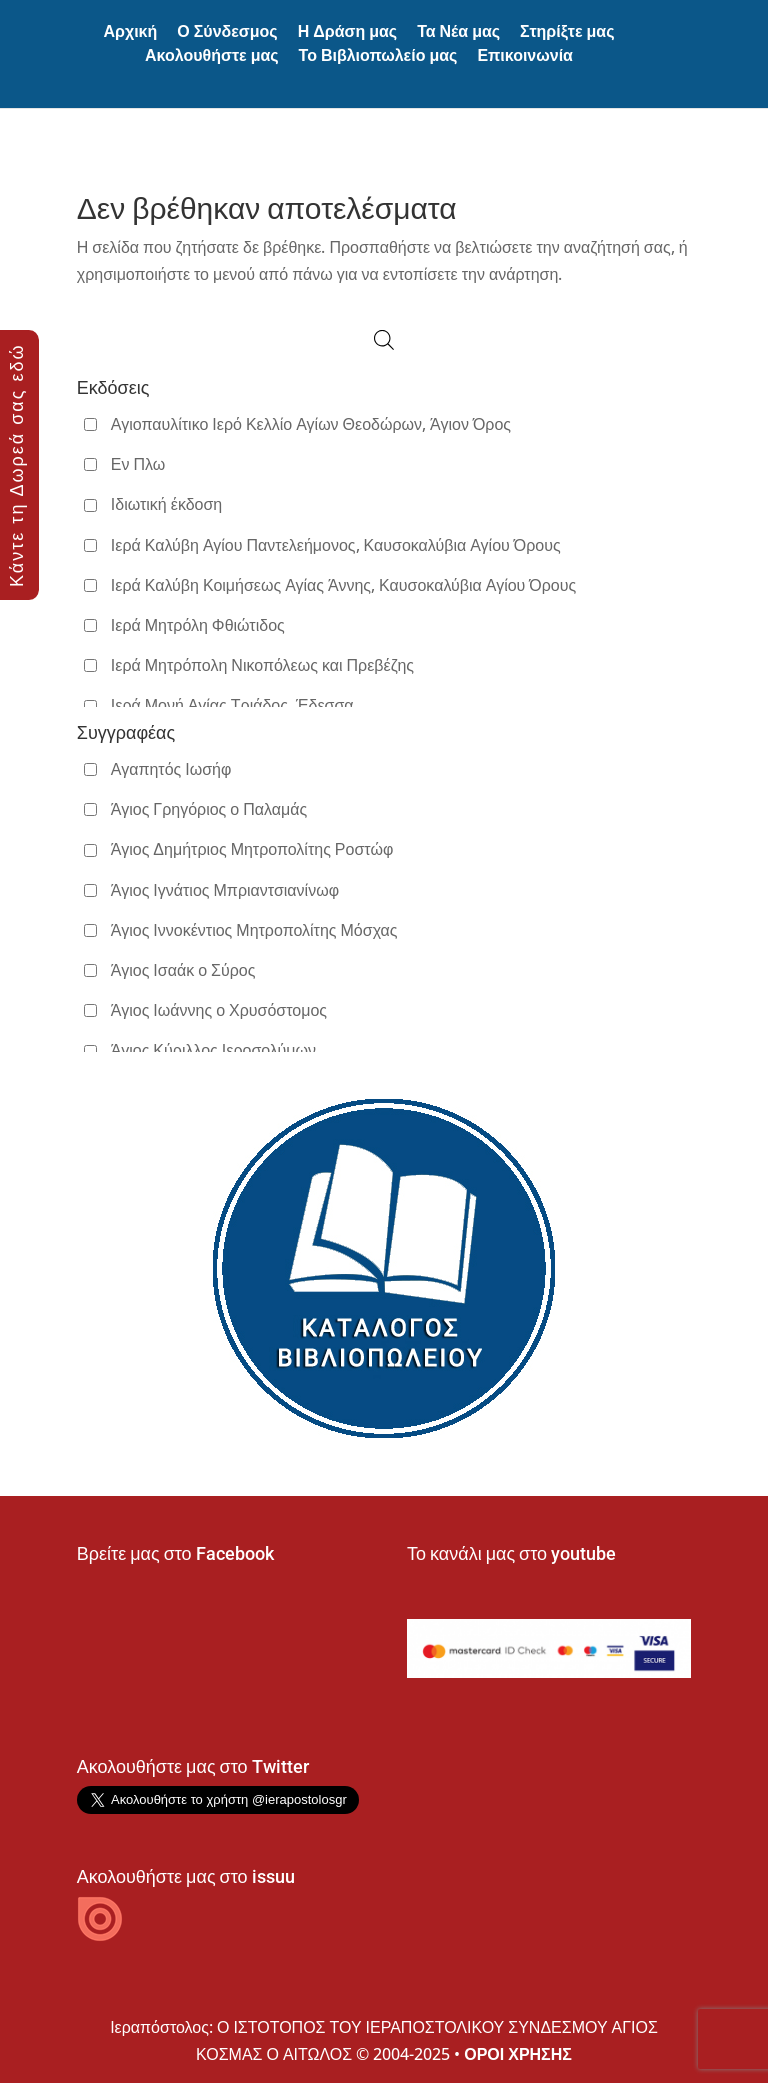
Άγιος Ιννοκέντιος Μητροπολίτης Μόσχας (254, 930)
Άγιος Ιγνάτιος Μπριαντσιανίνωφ (225, 890)
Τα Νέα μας (458, 31)
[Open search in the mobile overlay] (384, 339)
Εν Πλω (138, 464)
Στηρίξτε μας (567, 31)
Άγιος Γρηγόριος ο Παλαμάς (209, 809)
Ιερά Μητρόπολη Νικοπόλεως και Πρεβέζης (262, 665)
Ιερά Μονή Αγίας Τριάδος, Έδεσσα (232, 705)
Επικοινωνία (525, 55)
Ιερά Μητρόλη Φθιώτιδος (198, 625)
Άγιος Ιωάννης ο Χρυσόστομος (219, 1010)
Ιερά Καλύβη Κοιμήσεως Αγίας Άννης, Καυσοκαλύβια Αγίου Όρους (343, 585)
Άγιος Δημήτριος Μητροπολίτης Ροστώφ (252, 849)
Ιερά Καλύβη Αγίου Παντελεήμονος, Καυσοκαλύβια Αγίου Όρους (336, 545)
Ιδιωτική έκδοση (166, 504)
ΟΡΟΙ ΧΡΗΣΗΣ (518, 2054)
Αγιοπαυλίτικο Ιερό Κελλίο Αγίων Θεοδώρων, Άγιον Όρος (311, 424)
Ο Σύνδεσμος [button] (227, 31)
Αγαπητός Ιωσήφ (171, 769)
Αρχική (130, 31)
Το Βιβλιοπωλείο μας (378, 55)
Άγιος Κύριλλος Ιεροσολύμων (213, 1050)
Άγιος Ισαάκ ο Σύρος (183, 970)
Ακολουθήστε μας (212, 55)
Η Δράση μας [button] (347, 31)
